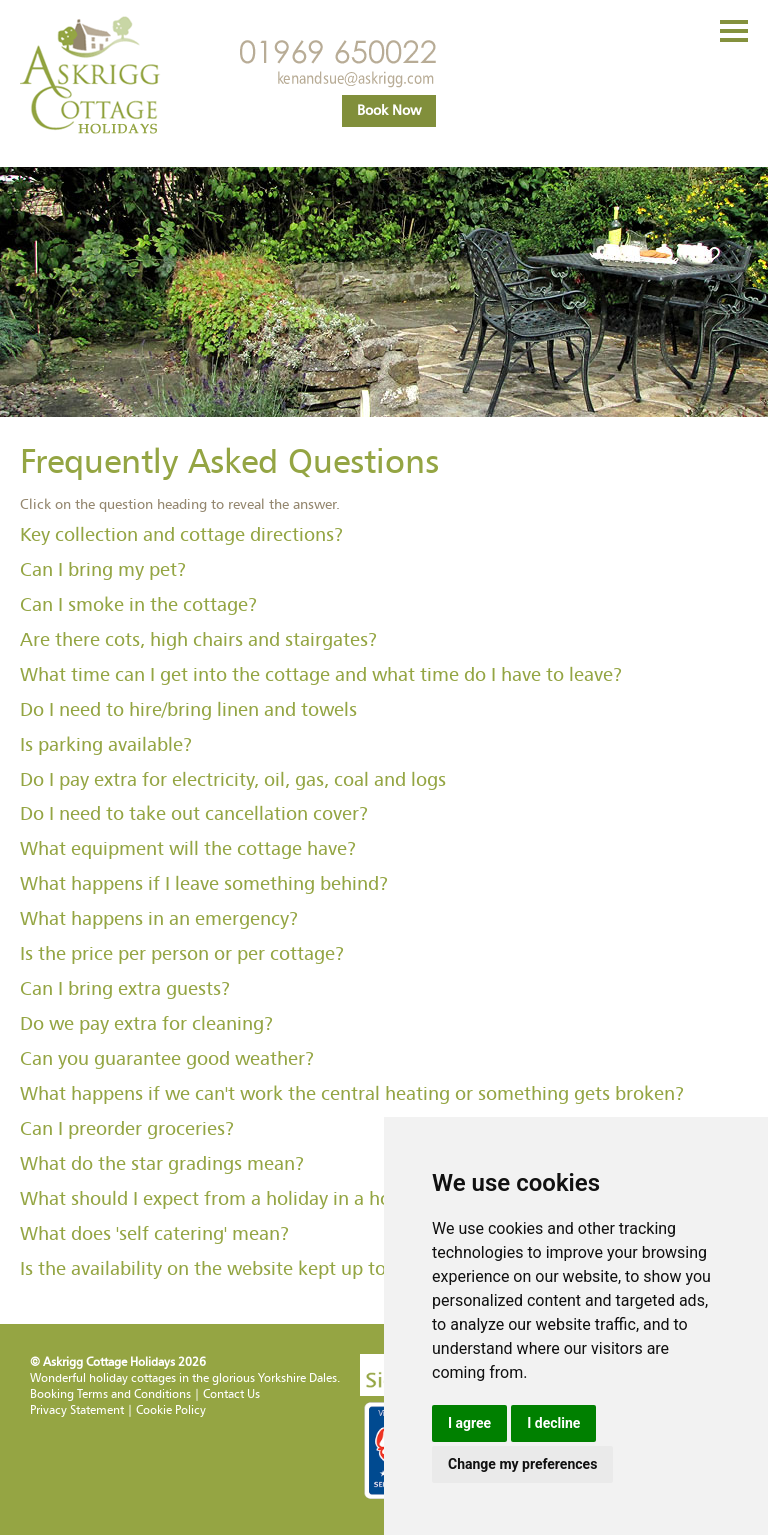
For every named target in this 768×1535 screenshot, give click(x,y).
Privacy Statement (77, 1410)
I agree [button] (469, 1423)
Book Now (389, 110)
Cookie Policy (171, 1410)
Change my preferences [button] (522, 1464)
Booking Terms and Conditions (110, 1394)
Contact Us (231, 1394)
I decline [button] (553, 1423)
